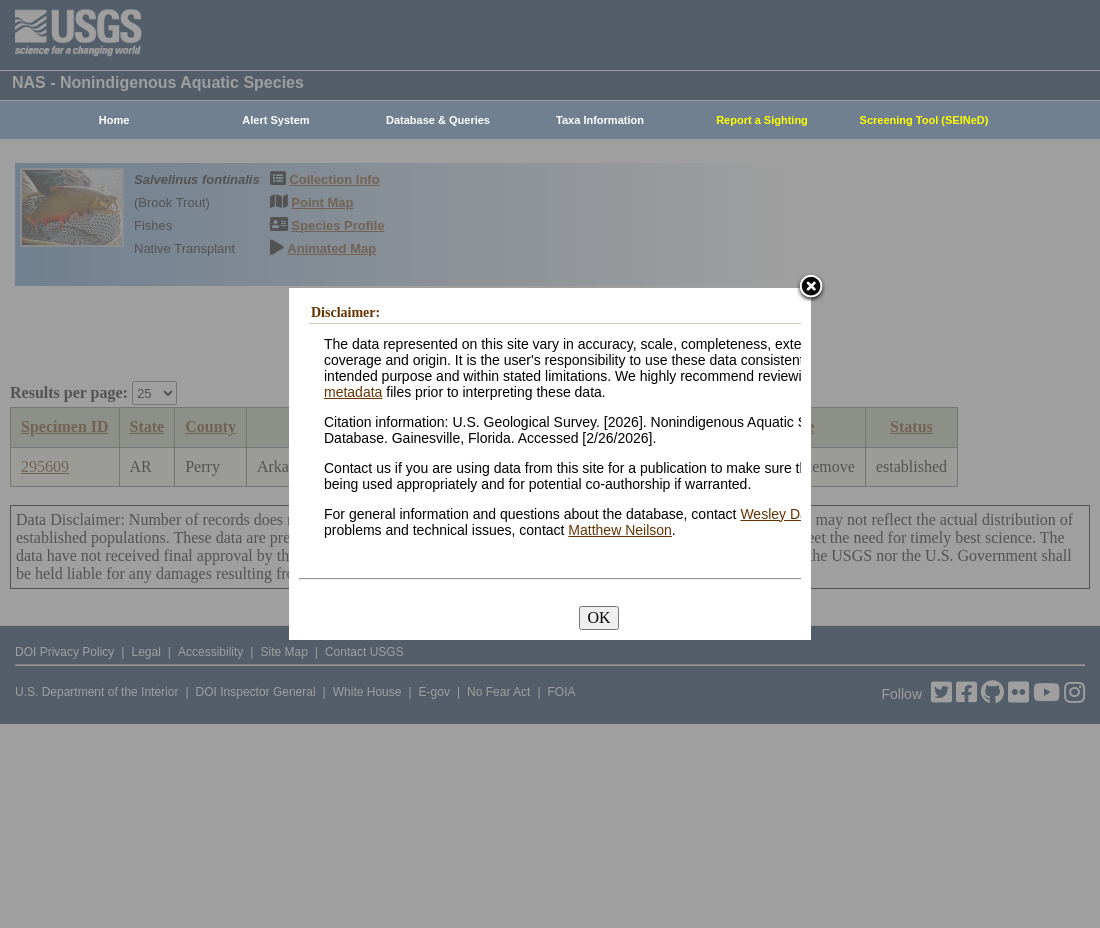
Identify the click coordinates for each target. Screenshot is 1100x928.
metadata (353, 392)
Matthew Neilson (620, 530)
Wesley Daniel (784, 514)
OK (598, 617)
